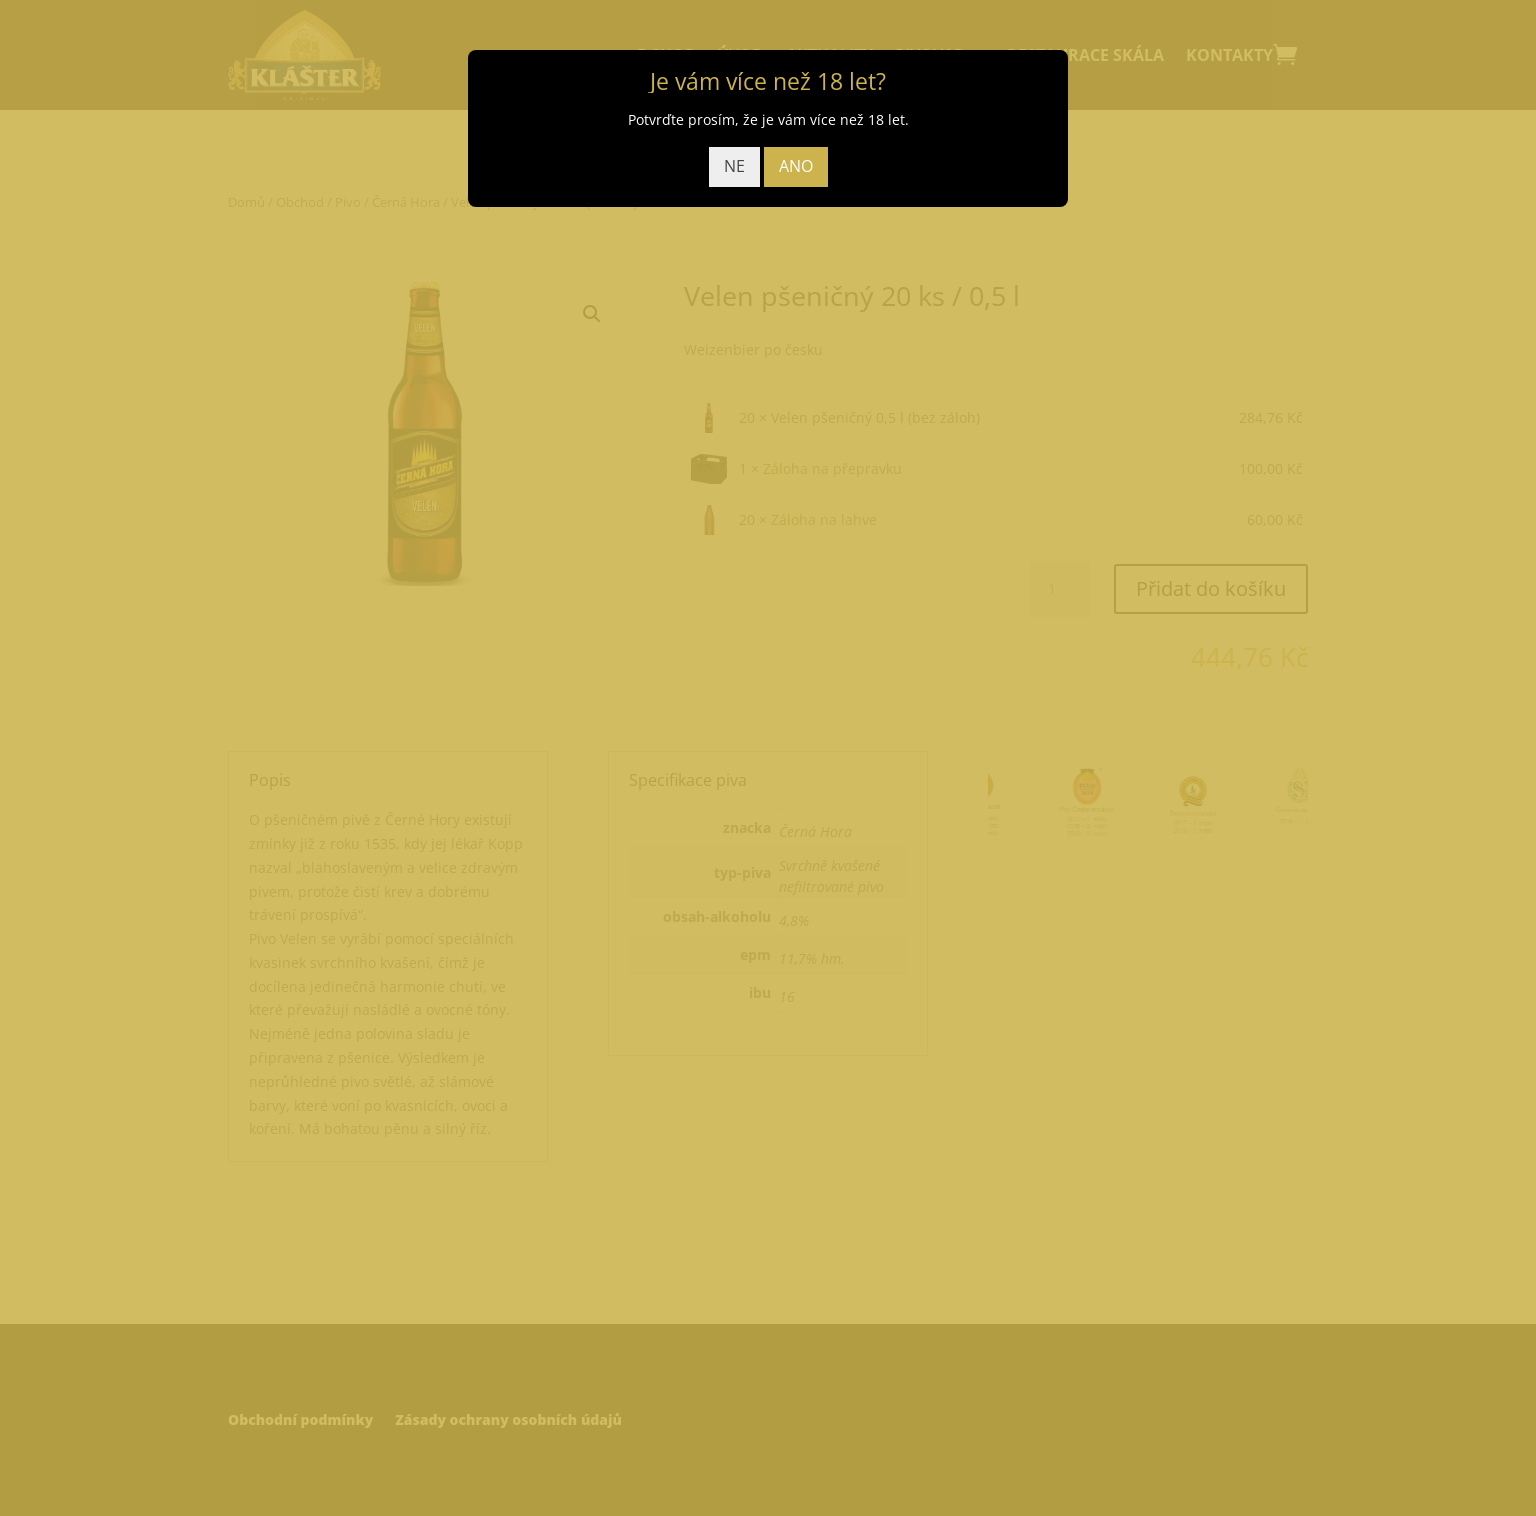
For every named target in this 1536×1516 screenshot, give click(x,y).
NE (734, 166)
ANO (796, 166)
